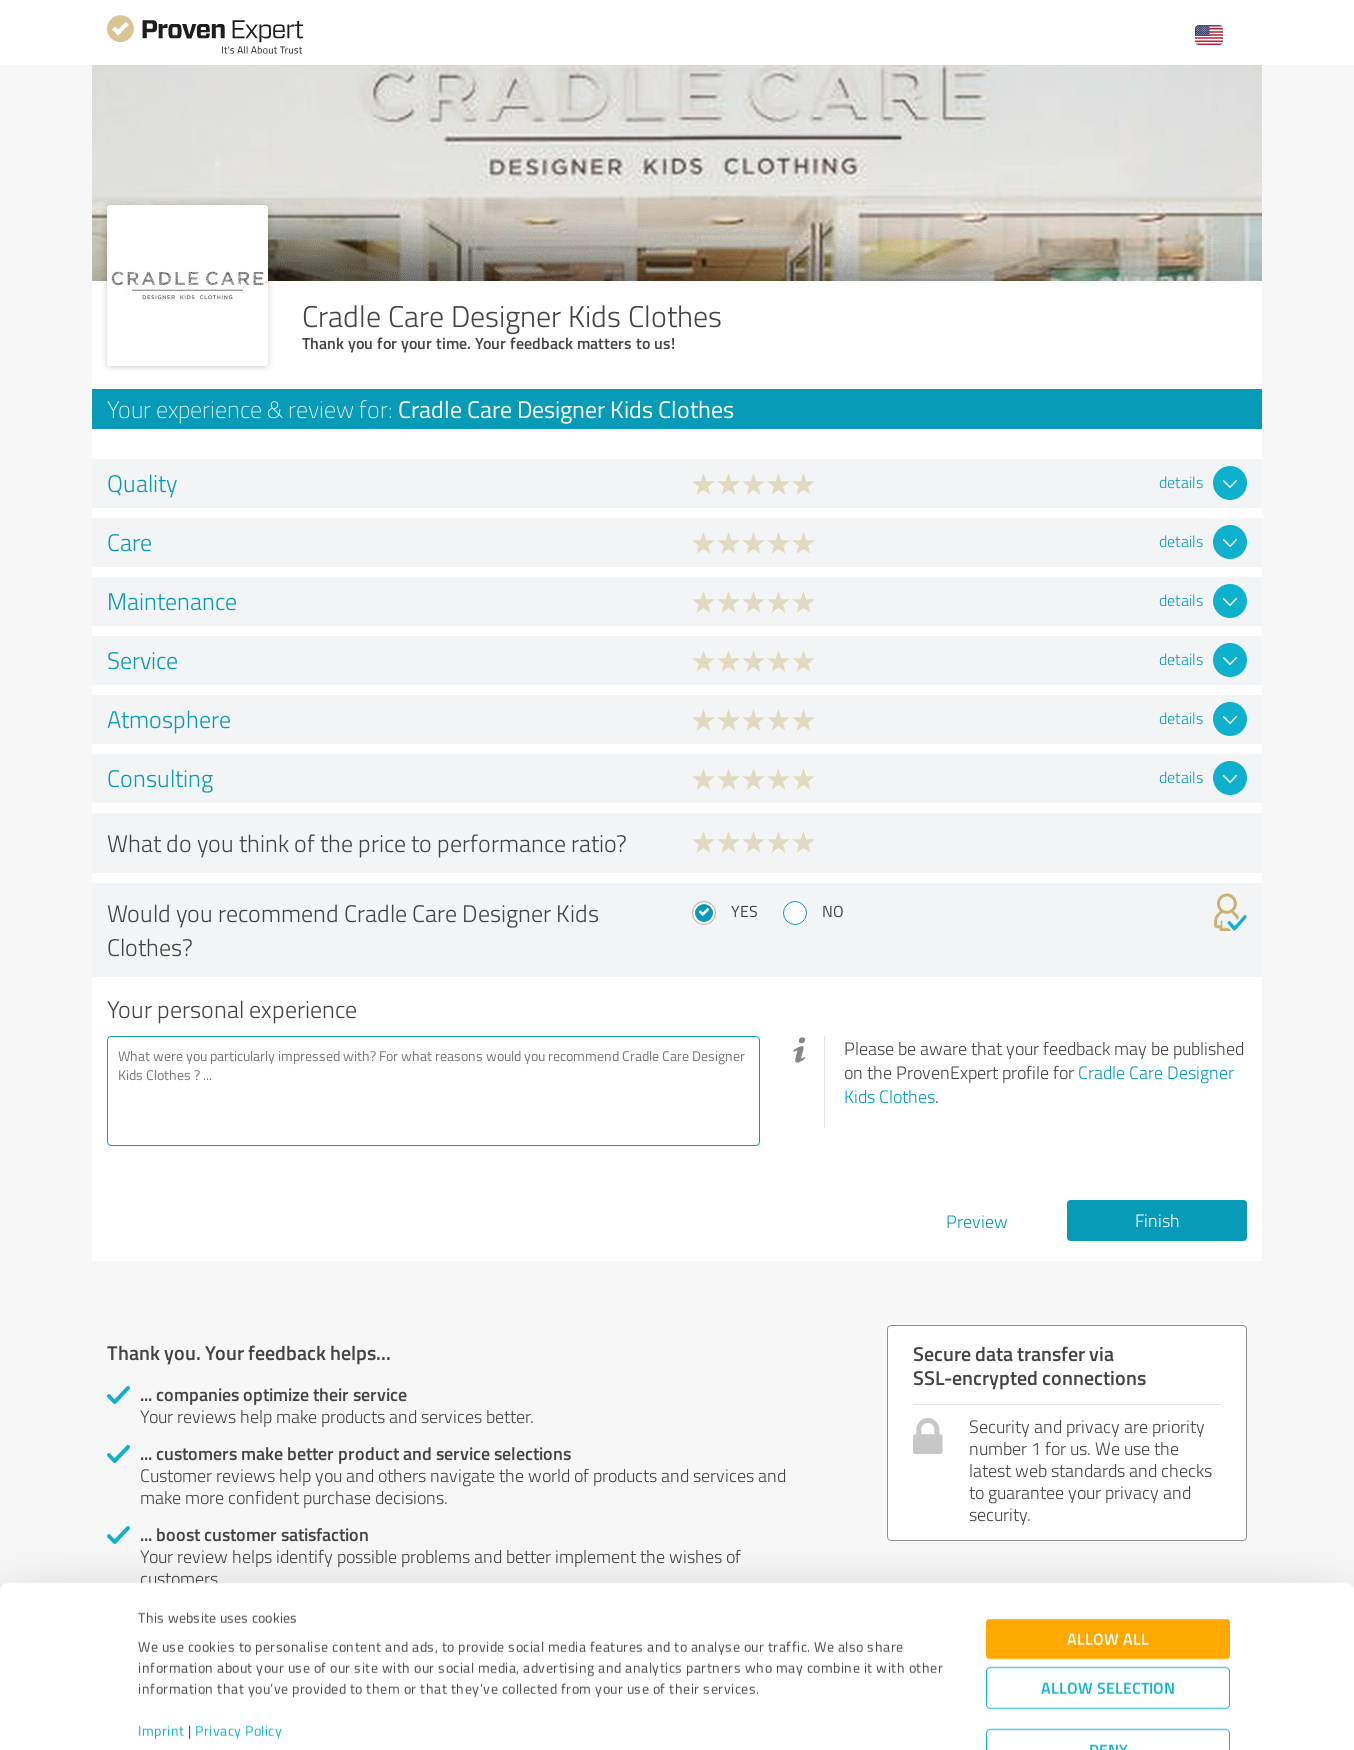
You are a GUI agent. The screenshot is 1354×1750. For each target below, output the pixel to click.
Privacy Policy (238, 1656)
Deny (1108, 1675)
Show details (802, 1712)
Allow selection (1108, 1613)
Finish (1157, 1220)
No (833, 911)
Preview (977, 1221)
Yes (744, 911)
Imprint (161, 1656)
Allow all (1108, 1564)
